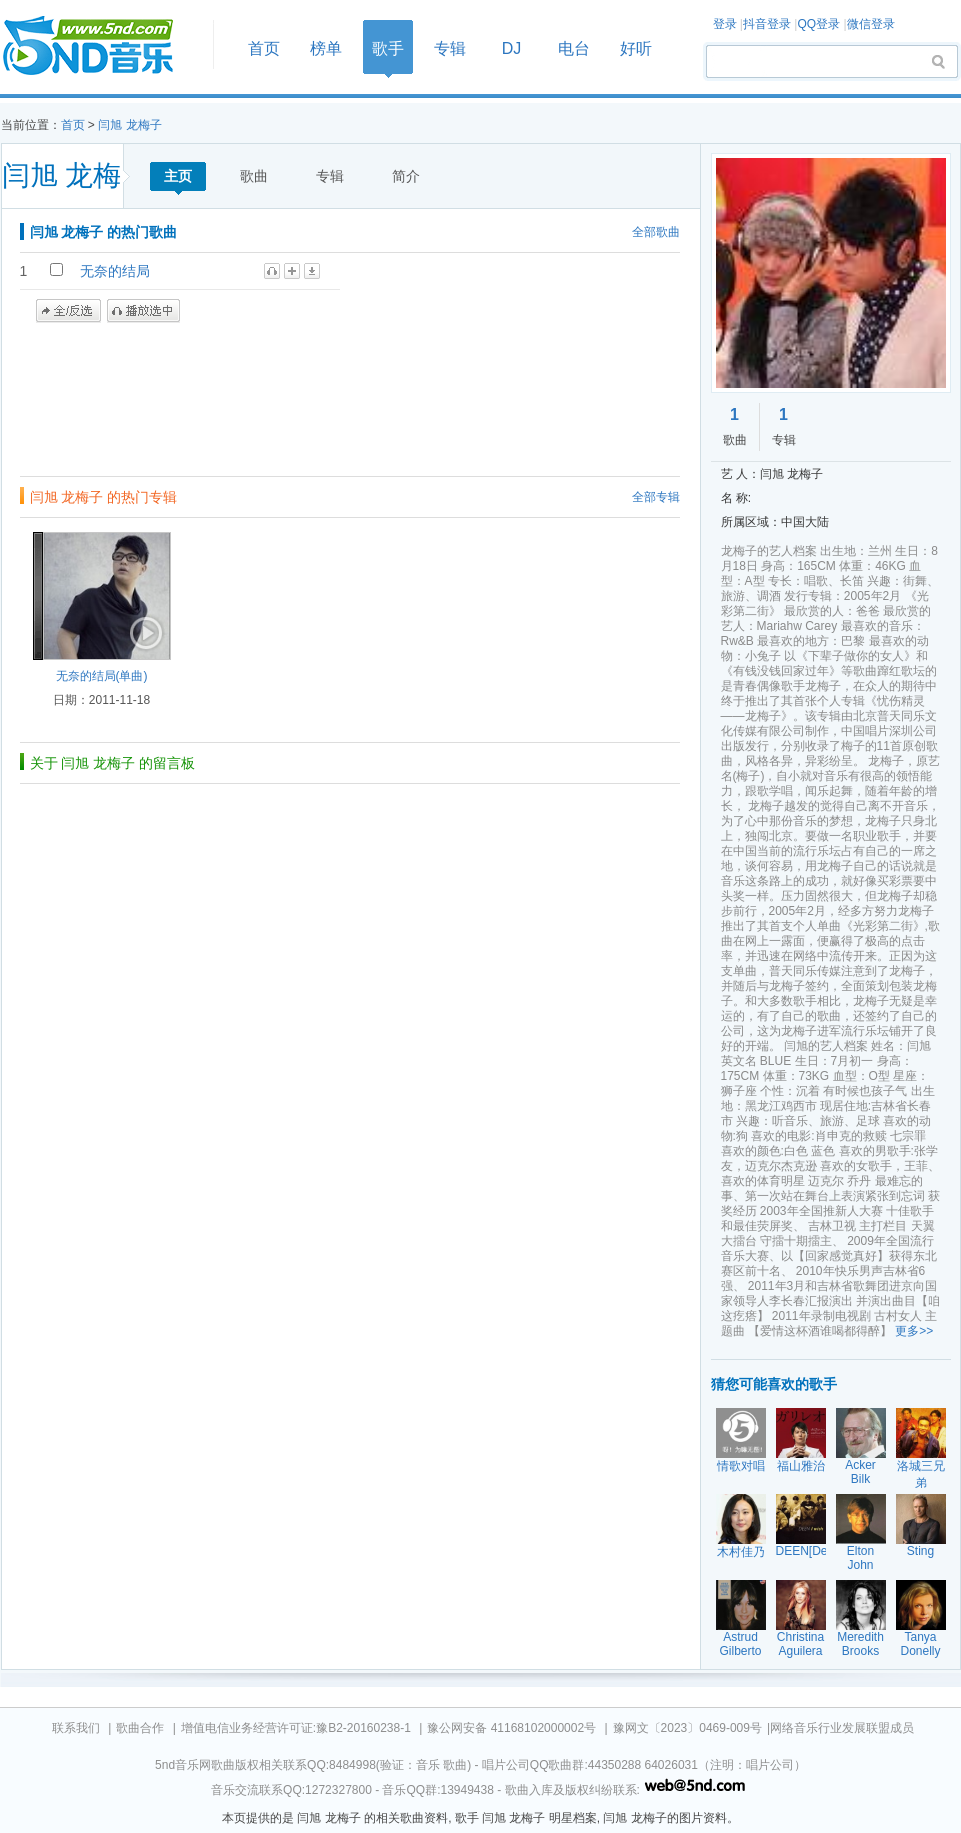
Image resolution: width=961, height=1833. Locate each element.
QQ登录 (818, 24)
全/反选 (68, 311)
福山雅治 (801, 1466)
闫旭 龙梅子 (129, 125)
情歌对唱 (741, 1466)
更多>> (914, 1331)
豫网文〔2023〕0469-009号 (687, 1728)
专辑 (450, 48)
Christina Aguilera (800, 1644)
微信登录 (871, 24)
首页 (101, 46)
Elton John (860, 1558)
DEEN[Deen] (810, 1551)
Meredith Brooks (860, 1644)
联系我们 (76, 1728)
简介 (406, 176)
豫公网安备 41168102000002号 (511, 1728)
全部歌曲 (656, 232)
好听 (636, 48)
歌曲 (254, 176)
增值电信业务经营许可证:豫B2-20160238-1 (296, 1728)
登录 (725, 24)
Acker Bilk (860, 1472)
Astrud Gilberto (740, 1644)
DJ (512, 48)
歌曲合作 (140, 1728)
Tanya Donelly (920, 1644)
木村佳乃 (741, 1552)
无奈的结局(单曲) (102, 676)
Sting (920, 1551)
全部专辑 (656, 497)
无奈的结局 (115, 271)
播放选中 (143, 311)
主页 (178, 176)
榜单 (326, 48)
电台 (574, 48)
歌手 (388, 48)
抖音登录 (767, 24)
